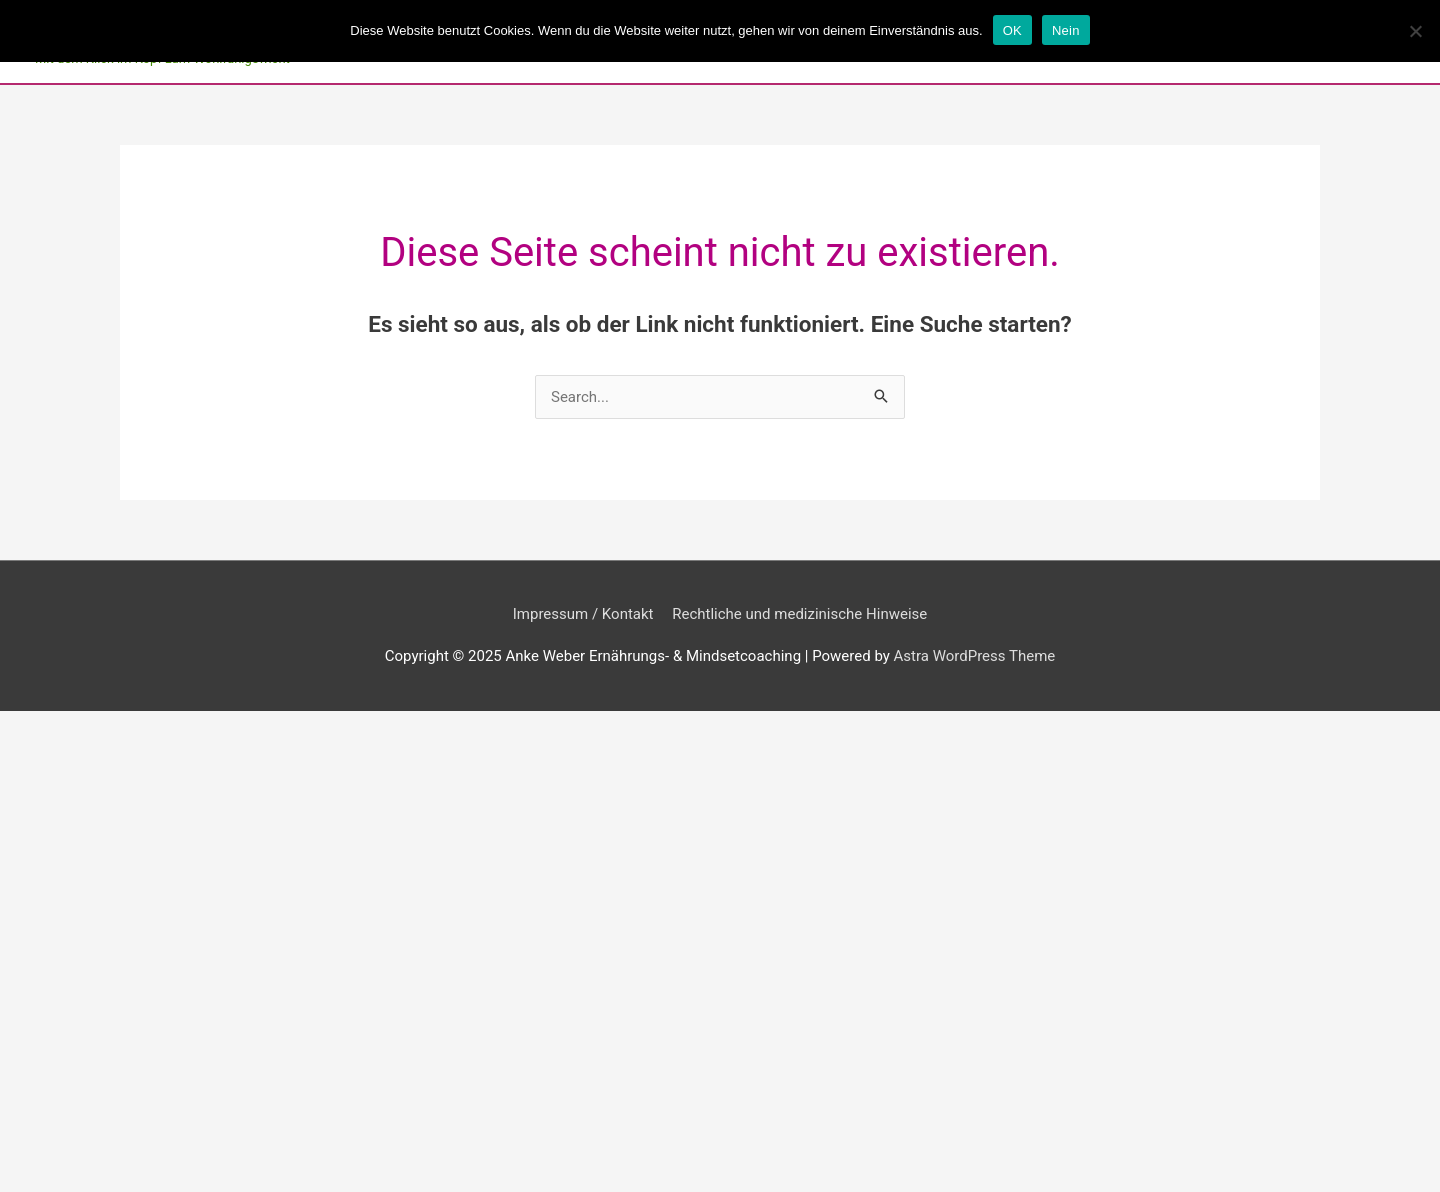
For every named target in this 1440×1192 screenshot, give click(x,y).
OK (1012, 30)
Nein (1066, 30)
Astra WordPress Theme (975, 656)
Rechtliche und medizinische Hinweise (799, 614)
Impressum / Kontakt (583, 614)
